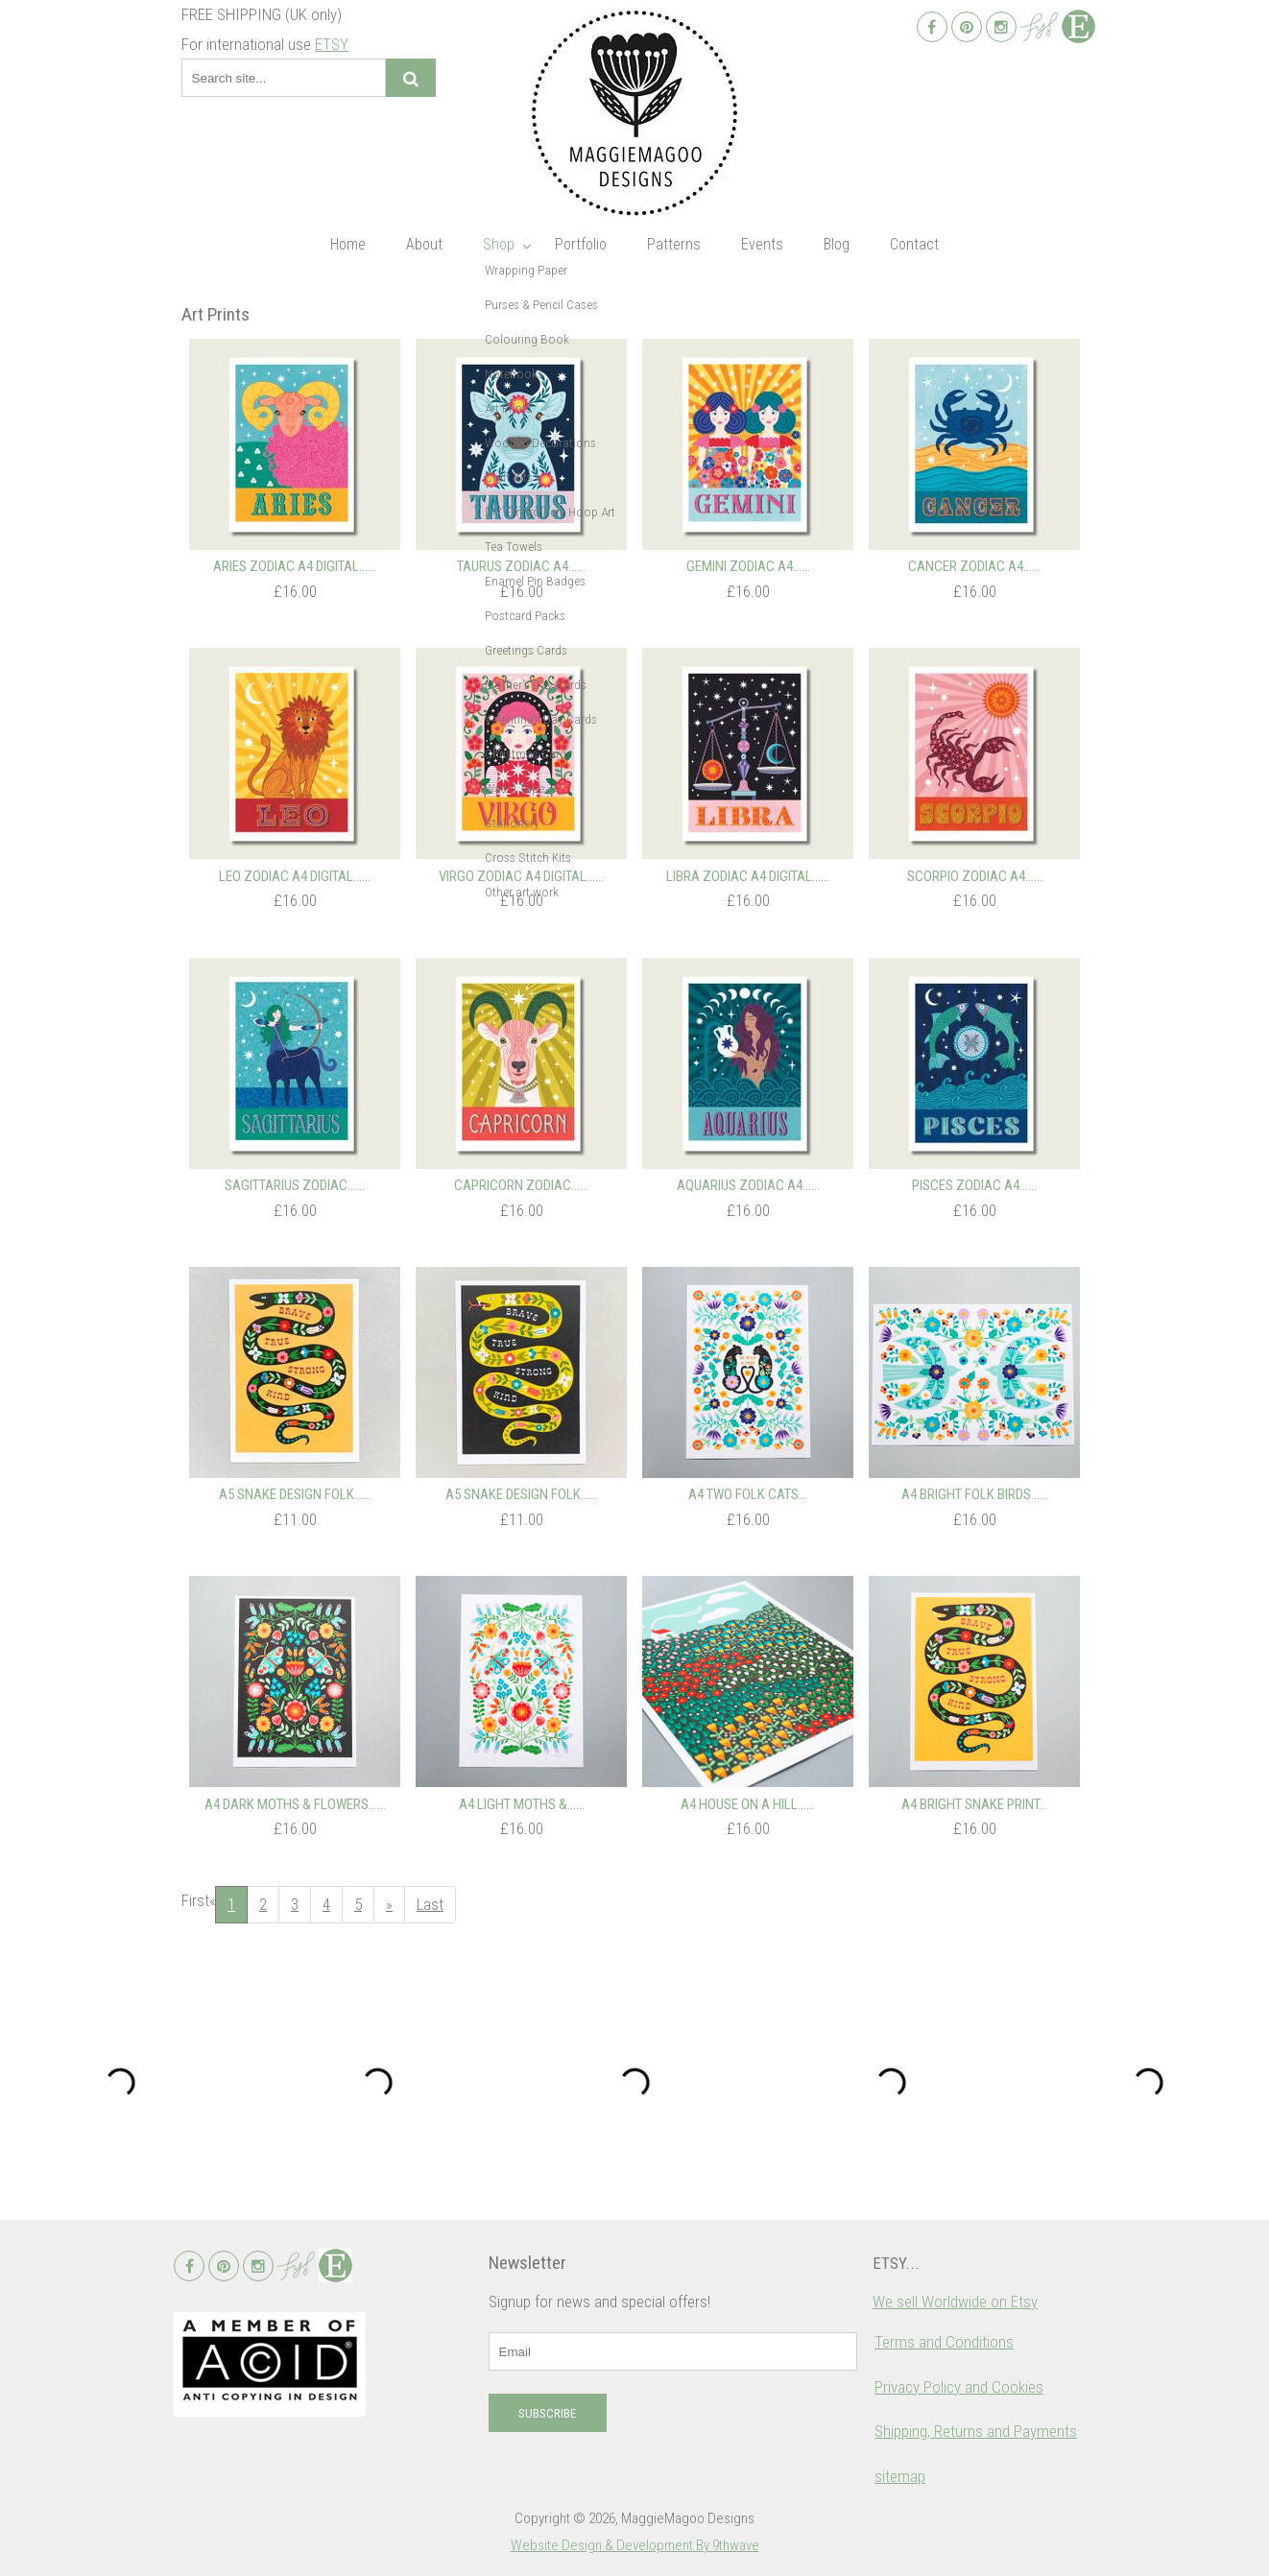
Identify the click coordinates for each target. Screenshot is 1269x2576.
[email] (673, 2351)
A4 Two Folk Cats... (747, 1494)
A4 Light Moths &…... (522, 1804)
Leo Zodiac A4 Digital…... (295, 876)
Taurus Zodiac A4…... (521, 566)
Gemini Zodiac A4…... (748, 566)
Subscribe (547, 2413)
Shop (499, 244)
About (424, 244)
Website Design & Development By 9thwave (635, 2545)
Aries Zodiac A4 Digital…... (294, 566)
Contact (914, 244)
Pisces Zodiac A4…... (974, 1185)
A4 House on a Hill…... (748, 1804)
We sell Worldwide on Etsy (955, 2301)
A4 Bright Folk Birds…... (974, 1494)
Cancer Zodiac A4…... (974, 566)
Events (762, 244)
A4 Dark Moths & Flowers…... (295, 1804)
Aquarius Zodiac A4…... (748, 1185)
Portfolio (581, 244)
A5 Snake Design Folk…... (295, 1494)
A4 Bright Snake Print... (974, 1804)
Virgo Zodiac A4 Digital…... (521, 876)
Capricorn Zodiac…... (521, 1185)
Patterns (674, 244)
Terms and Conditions (944, 2341)
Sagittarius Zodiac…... (295, 1185)
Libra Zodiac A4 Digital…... (747, 876)
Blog (837, 244)
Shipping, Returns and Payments (975, 2431)
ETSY (331, 44)
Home (348, 244)
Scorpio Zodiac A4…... (974, 876)
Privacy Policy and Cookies (958, 2387)
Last (430, 1904)
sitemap (899, 2476)
